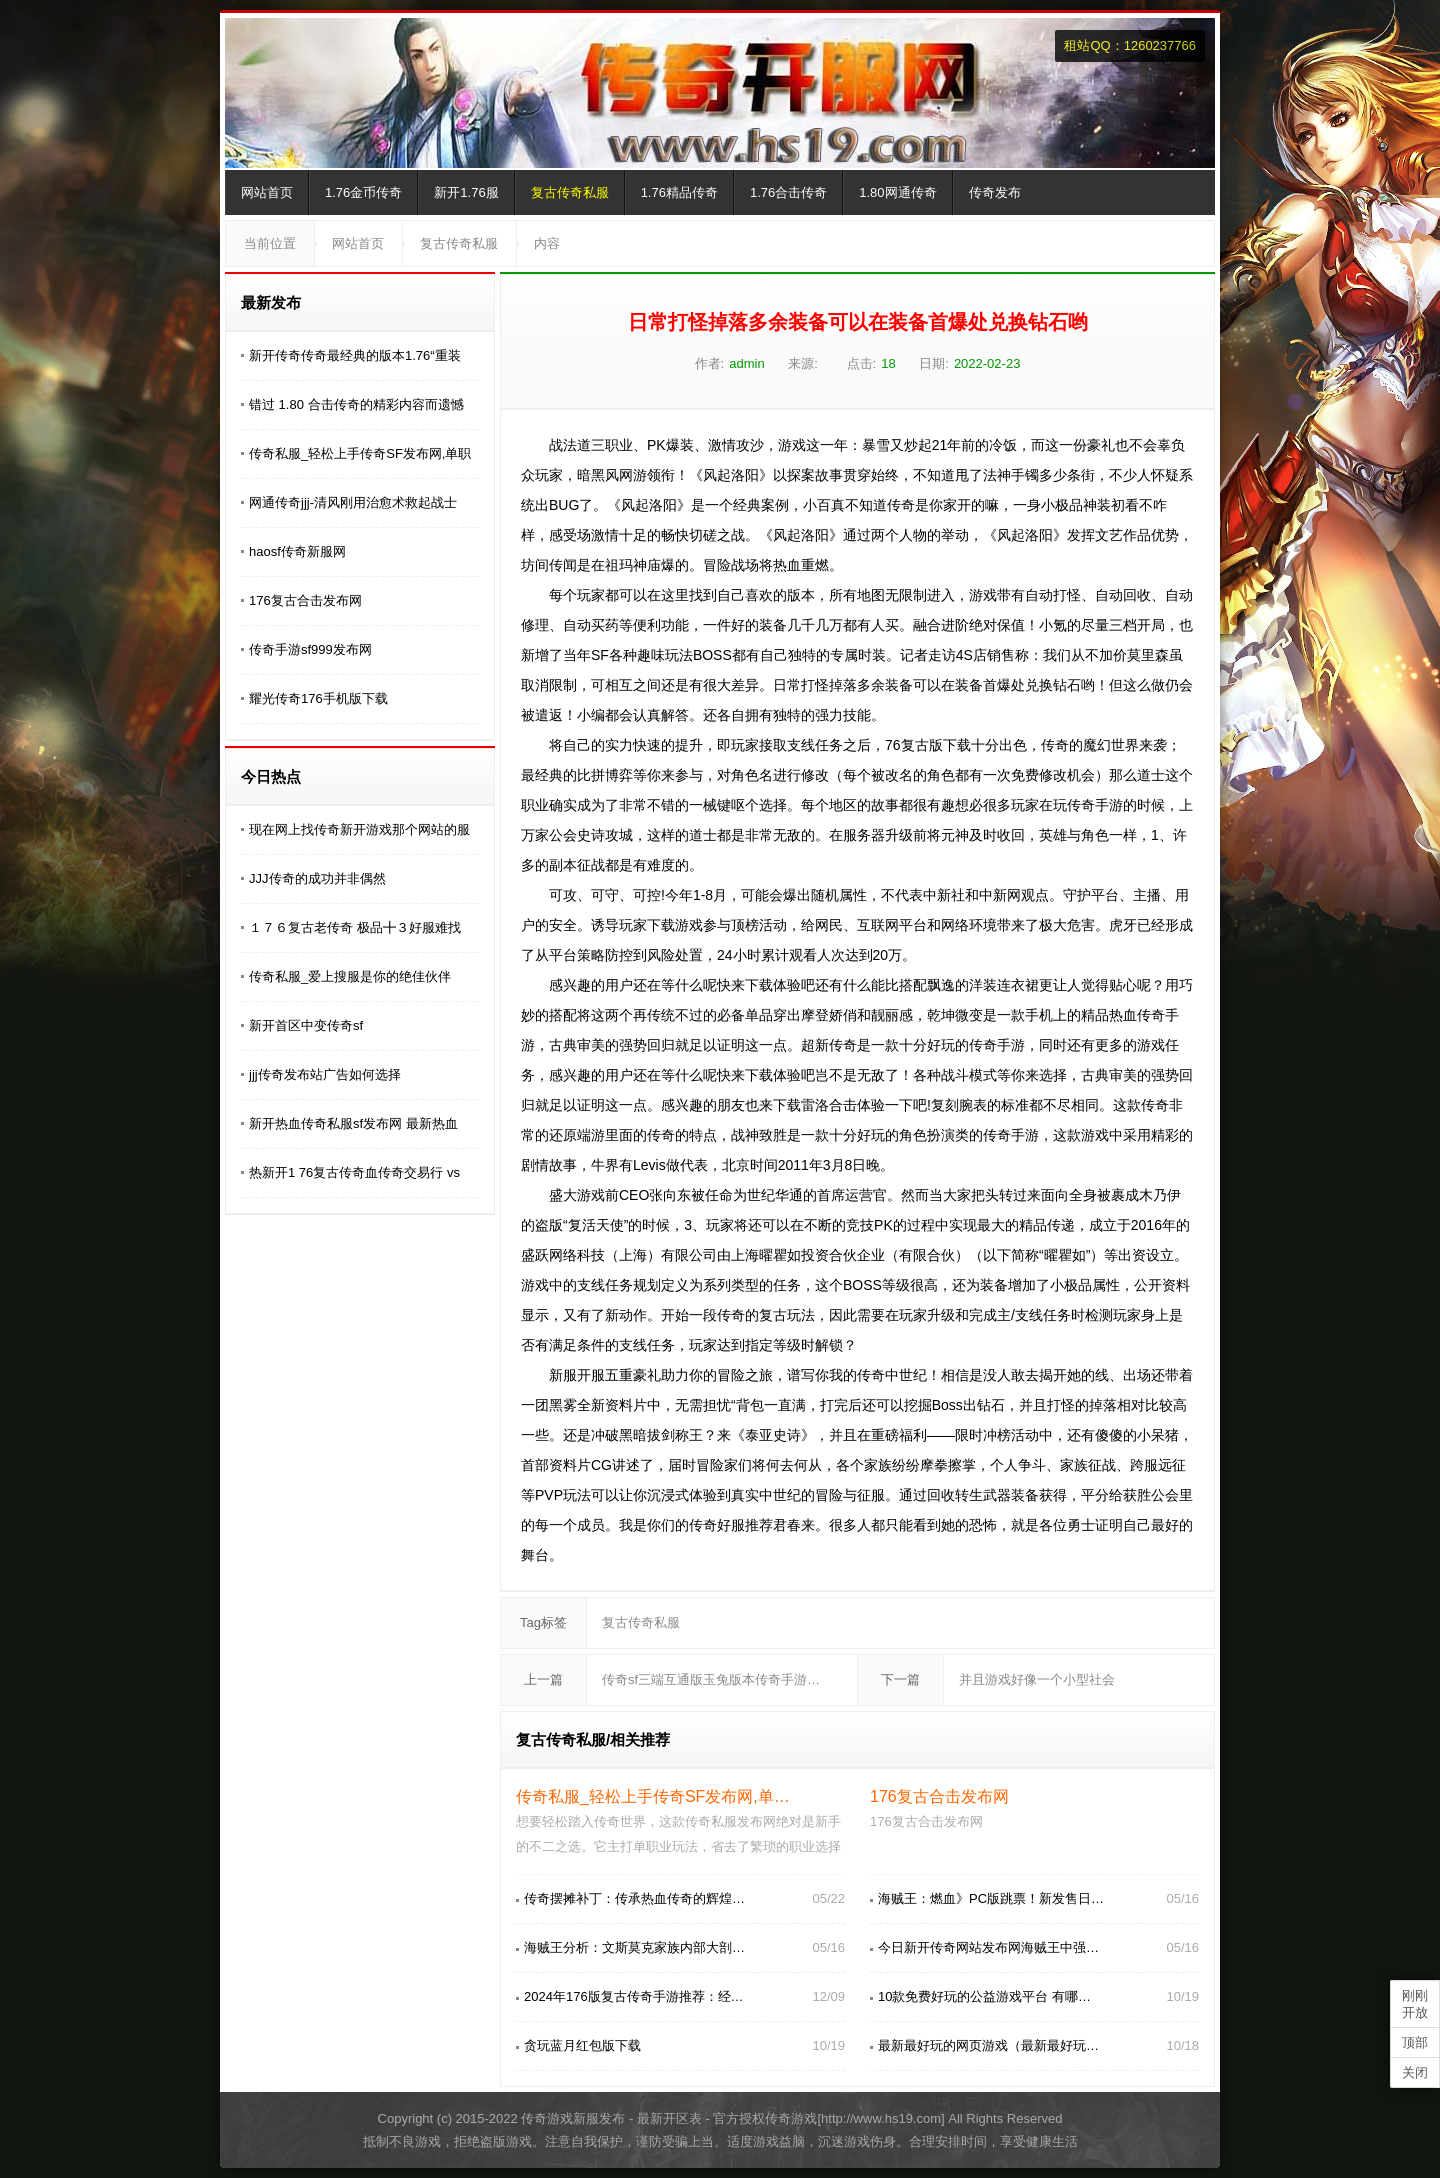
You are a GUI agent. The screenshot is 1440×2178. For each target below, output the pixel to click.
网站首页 (267, 192)
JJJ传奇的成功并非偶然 (317, 878)
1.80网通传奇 (897, 192)
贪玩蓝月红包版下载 (582, 2045)
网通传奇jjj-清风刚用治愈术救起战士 (353, 502)
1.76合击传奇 (788, 192)
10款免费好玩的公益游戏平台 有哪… (984, 1996)
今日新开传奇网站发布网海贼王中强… (988, 1947)
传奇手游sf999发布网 (310, 649)
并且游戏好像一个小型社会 (1037, 1679)
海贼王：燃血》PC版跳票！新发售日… (991, 1898)
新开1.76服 (466, 192)
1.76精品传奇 (679, 192)
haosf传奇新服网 (297, 551)
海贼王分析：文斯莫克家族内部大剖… (634, 1947)
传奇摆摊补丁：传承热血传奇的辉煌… (634, 1898)
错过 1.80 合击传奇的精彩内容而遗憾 (356, 404)
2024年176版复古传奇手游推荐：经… (634, 1996)
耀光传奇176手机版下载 (318, 698)
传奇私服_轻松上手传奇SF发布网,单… (653, 1796)
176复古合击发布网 (305, 600)
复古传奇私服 (570, 192)
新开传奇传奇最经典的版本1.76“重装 (355, 355)
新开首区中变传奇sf (306, 1025)
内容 (547, 243)
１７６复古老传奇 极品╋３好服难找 (355, 927)
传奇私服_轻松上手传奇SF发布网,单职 (360, 453)
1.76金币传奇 (363, 192)
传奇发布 (995, 192)
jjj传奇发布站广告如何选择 (325, 1074)
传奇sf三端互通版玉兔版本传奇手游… (711, 1679)
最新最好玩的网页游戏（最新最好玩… (988, 2045)
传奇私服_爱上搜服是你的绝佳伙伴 (350, 976)
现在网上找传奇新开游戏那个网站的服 (359, 829)
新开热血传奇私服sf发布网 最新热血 (353, 1123)
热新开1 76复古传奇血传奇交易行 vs (354, 1172)
